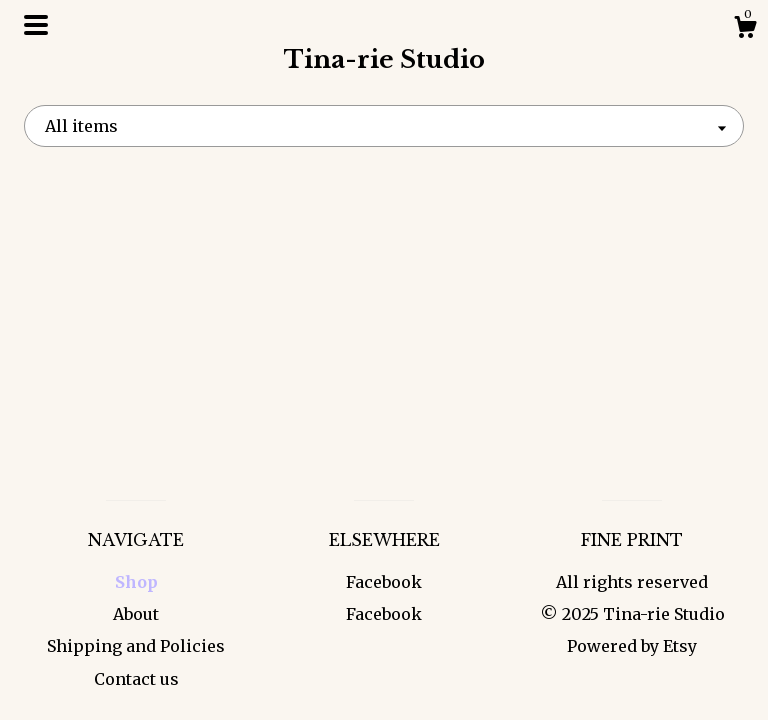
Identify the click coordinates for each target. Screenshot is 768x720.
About (136, 614)
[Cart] (745, 30)
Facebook (384, 582)
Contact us (136, 679)
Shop (136, 582)
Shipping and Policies (136, 646)
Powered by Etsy (632, 646)
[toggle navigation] (36, 25)
